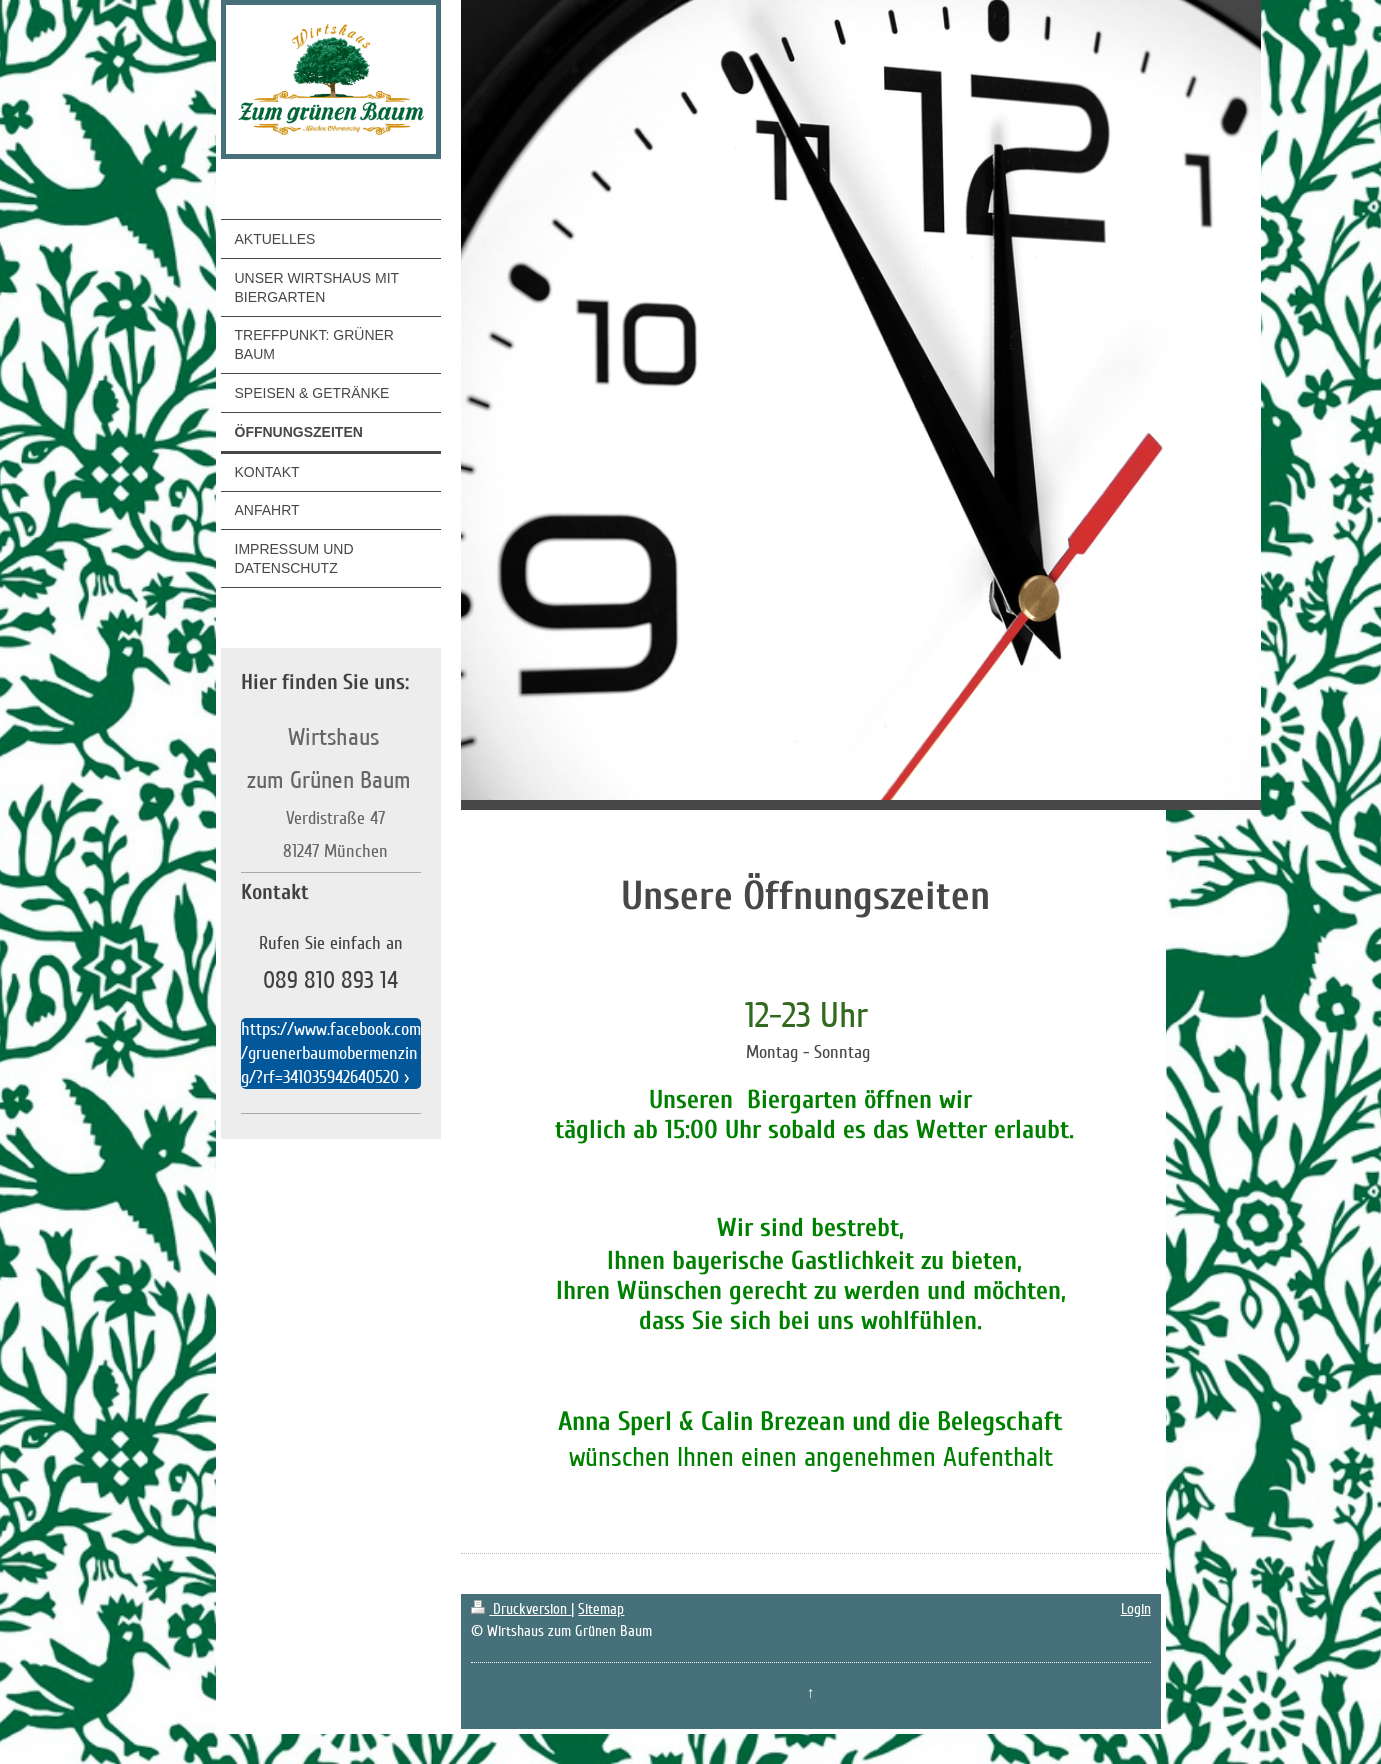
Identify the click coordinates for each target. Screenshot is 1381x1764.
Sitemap (601, 1609)
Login (1136, 1609)
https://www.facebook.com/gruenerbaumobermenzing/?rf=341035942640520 (331, 1053)
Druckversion (521, 1609)
